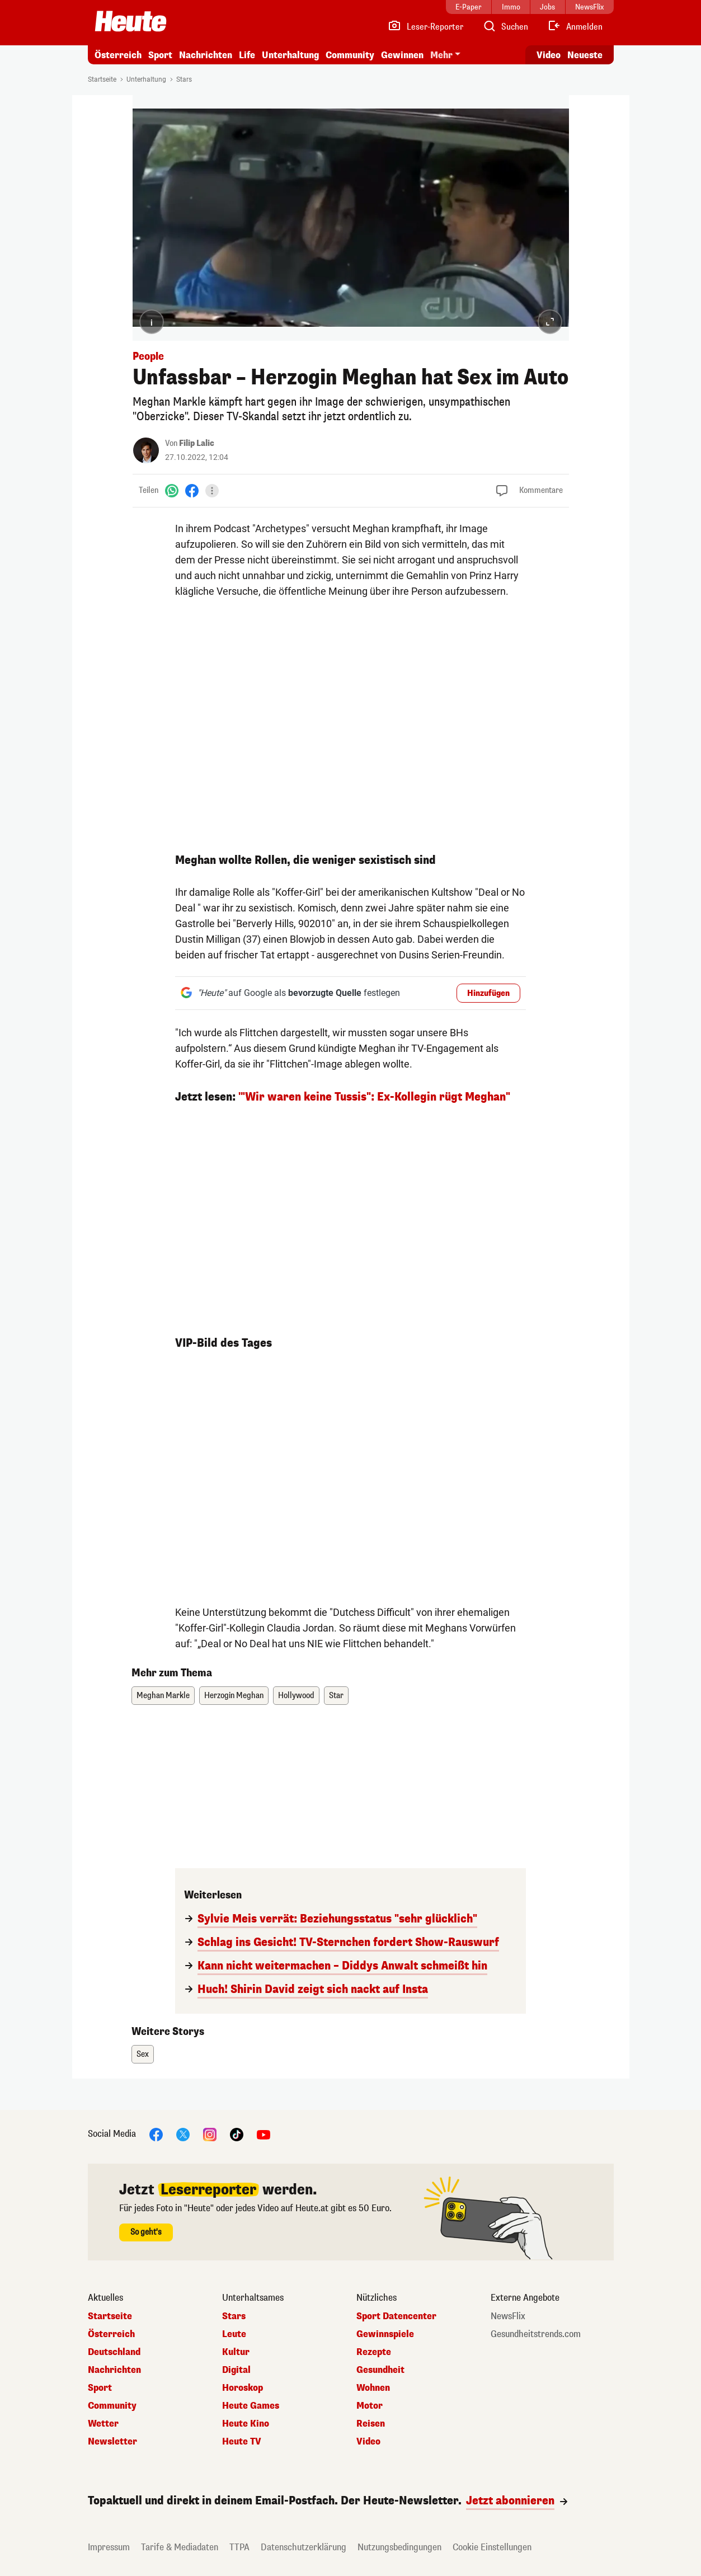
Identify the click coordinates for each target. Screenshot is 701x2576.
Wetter (103, 2423)
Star (336, 1695)
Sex (143, 2054)
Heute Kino (245, 2423)
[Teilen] (212, 490)
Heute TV (241, 2441)
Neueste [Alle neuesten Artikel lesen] (585, 55)
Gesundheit (380, 2370)
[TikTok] (236, 2134)
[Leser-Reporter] (425, 27)
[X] (183, 2134)
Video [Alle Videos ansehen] (549, 55)
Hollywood (296, 1695)
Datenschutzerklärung (303, 2547)
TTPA (239, 2547)
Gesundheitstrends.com (536, 2334)
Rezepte (373, 2352)
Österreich (118, 55)
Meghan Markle (163, 1695)
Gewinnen (402, 55)
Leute (234, 2334)
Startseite (102, 79)
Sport (160, 55)
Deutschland (114, 2352)
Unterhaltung (290, 55)
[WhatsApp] (171, 490)
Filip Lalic (196, 443)
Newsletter (112, 2441)
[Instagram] (210, 2134)
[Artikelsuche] (505, 27)
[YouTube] (263, 2134)
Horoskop (242, 2388)
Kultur (236, 2352)
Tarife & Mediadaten (179, 2547)
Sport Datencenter (396, 2316)
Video (368, 2441)
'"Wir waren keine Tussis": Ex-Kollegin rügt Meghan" (374, 1096)
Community (350, 55)
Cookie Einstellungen (492, 2547)
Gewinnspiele (385, 2334)
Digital (236, 2370)
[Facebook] (192, 490)
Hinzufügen (488, 993)
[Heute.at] (131, 21)
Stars (184, 79)
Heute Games (250, 2406)
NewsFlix (508, 2316)
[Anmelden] (575, 27)
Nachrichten (205, 55)
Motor (369, 2406)
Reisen (370, 2423)
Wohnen (373, 2388)
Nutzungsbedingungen (399, 2547)
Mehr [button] (441, 55)
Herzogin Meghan (234, 1695)
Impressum (109, 2547)
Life (247, 55)
